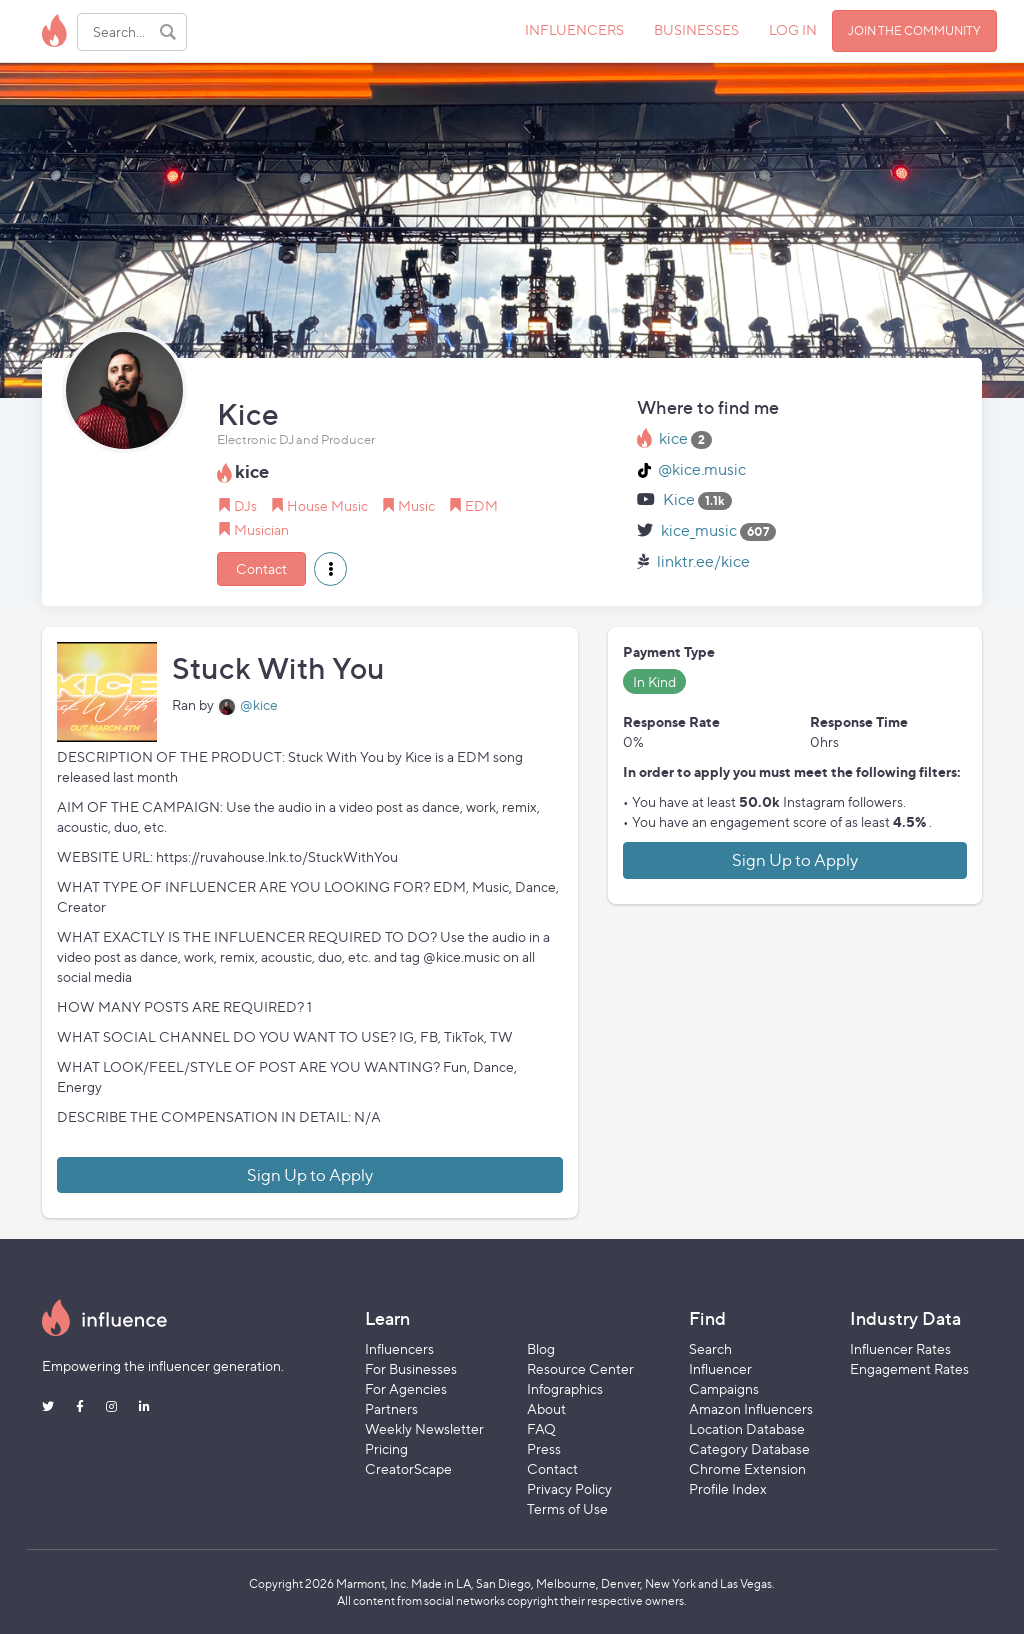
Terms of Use (567, 1508)
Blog (541, 1348)
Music (416, 505)
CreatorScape (408, 1468)
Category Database (749, 1448)
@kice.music (702, 469)
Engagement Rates (909, 1368)
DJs (245, 505)
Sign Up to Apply (310, 1175)
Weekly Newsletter (424, 1428)
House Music (327, 505)
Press (544, 1448)
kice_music (699, 530)
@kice (259, 704)
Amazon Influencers (751, 1408)
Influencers (399, 1348)
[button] (330, 569)
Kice (679, 499)
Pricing (386, 1448)
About (546, 1408)
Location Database (747, 1428)
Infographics (565, 1388)
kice (673, 438)
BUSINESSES (696, 29)
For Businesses (411, 1368)
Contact (261, 568)
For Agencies (406, 1388)
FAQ (541, 1428)
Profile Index (728, 1488)
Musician (261, 529)
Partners (391, 1408)
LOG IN (793, 29)
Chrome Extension (747, 1468)
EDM (481, 505)
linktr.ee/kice (703, 561)
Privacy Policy (569, 1488)
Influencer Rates (900, 1348)
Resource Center (580, 1368)
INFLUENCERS (574, 29)
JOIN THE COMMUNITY (914, 30)
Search (710, 1348)
